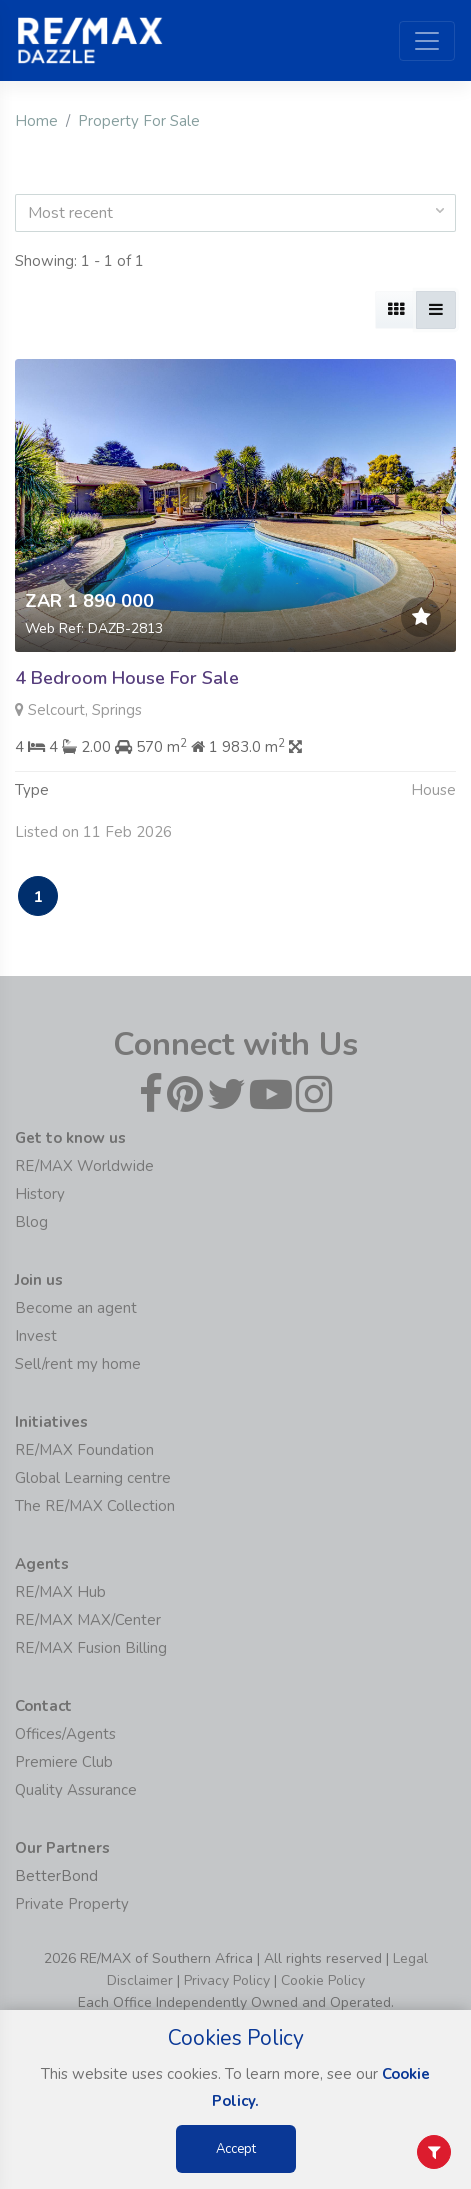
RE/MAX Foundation (84, 1450)
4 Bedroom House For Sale (127, 678)
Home (36, 121)
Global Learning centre (93, 1478)
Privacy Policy (227, 1980)
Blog (31, 1222)
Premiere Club (64, 1762)
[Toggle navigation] (427, 41)
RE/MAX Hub (60, 1592)
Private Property (72, 1904)
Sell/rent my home (78, 1364)
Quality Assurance (76, 1790)
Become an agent (76, 1308)
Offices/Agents (65, 1734)
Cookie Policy (323, 1980)
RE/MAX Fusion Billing (91, 1648)
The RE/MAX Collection (95, 1506)
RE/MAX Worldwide (84, 1166)
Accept (236, 2149)
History (40, 1194)
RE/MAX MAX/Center (88, 1620)
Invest (36, 1336)
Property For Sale (139, 121)
